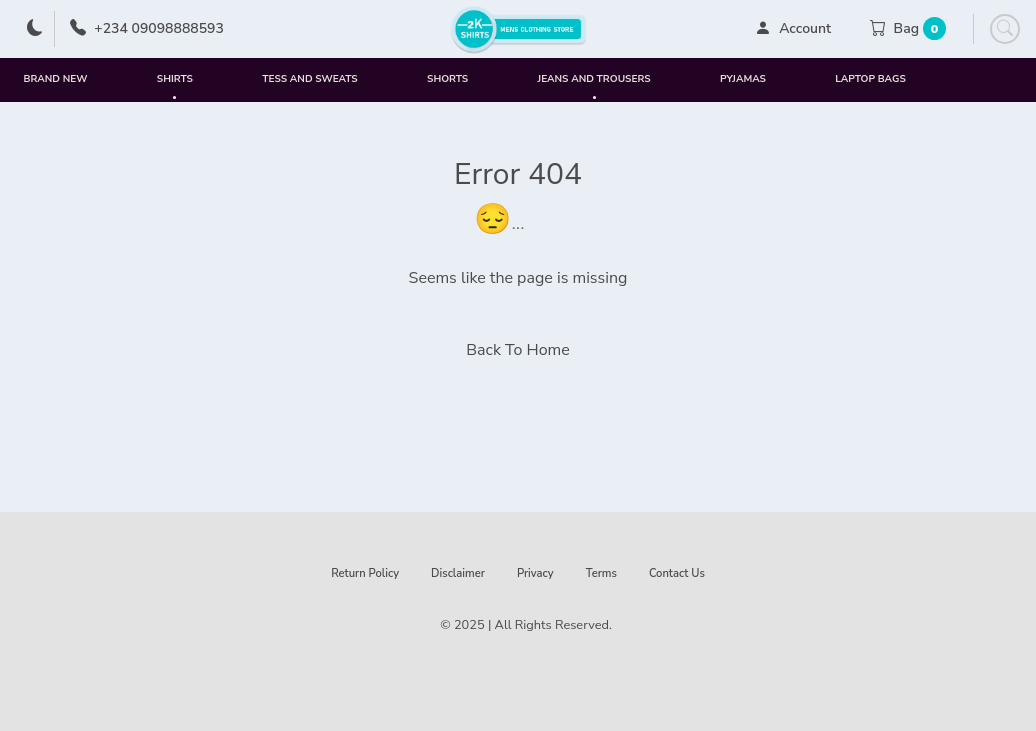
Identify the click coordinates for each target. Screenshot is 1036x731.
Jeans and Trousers (594, 87)
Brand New (56, 79)
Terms (601, 573)
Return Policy (365, 573)
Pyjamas (743, 79)
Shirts (175, 87)
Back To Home (518, 350)
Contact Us (677, 573)
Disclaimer (458, 573)
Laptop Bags (870, 79)
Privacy (535, 573)
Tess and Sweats (309, 79)
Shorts (447, 79)
